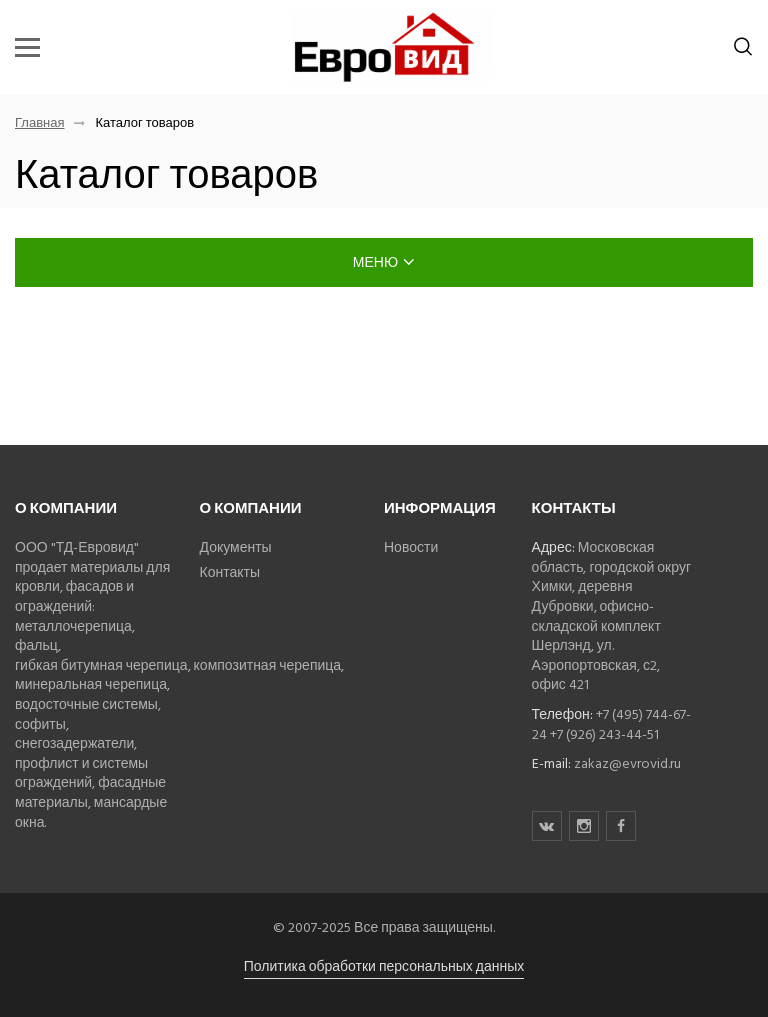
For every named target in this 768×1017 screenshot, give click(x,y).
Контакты (230, 572)
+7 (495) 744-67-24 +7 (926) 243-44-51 (611, 724)
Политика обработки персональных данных (384, 966)
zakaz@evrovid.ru (627, 763)
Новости (411, 547)
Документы (236, 547)
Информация (440, 508)
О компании (66, 508)
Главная (39, 123)
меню (384, 262)
